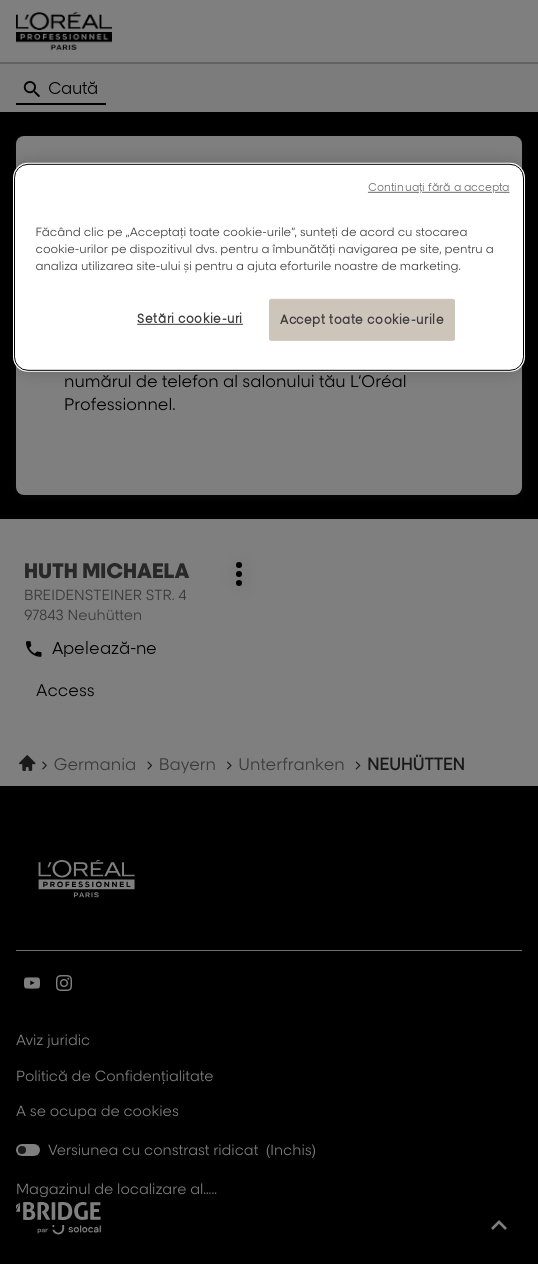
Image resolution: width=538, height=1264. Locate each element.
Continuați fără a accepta (439, 186)
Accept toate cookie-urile (362, 319)
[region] (268, 266)
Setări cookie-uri (190, 318)
